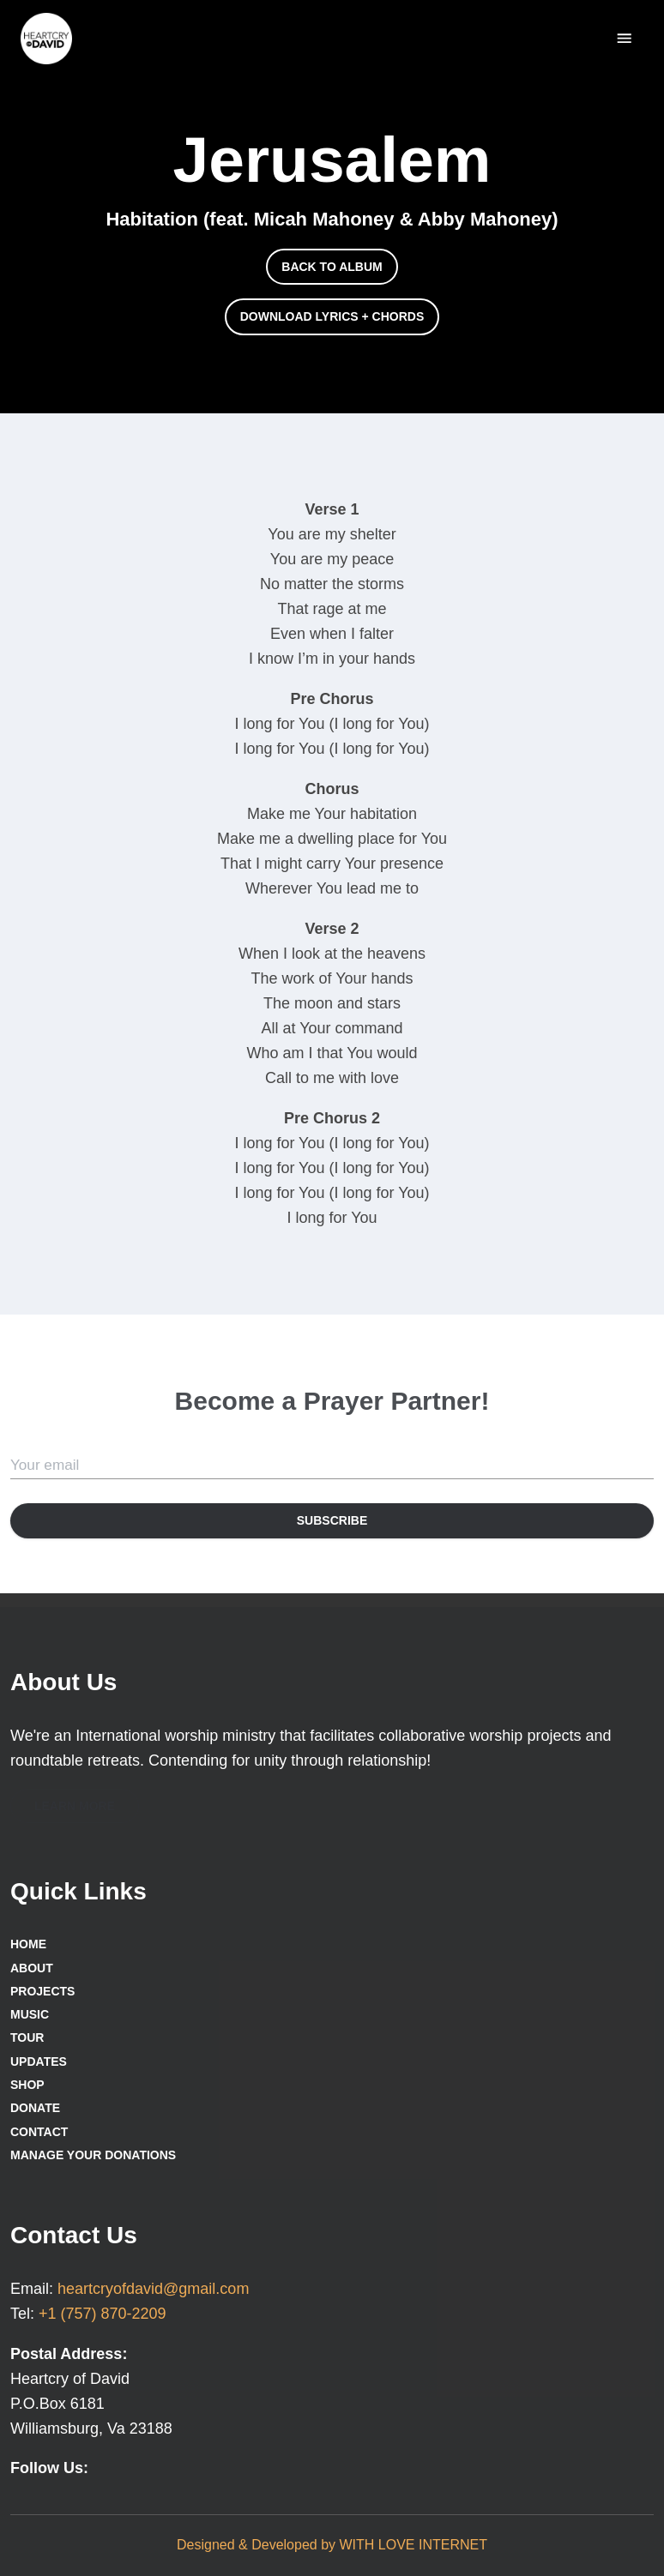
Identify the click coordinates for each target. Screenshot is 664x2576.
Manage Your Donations (93, 2155)
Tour (27, 2037)
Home (28, 1944)
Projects (42, 1991)
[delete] (624, 38)
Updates (38, 2061)
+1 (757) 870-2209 (102, 2313)
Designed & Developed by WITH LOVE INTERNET (332, 2544)
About (31, 1968)
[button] (331, 267)
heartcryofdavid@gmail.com (153, 2288)
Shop (27, 2084)
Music (29, 2014)
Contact (39, 2132)
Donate (35, 2108)
